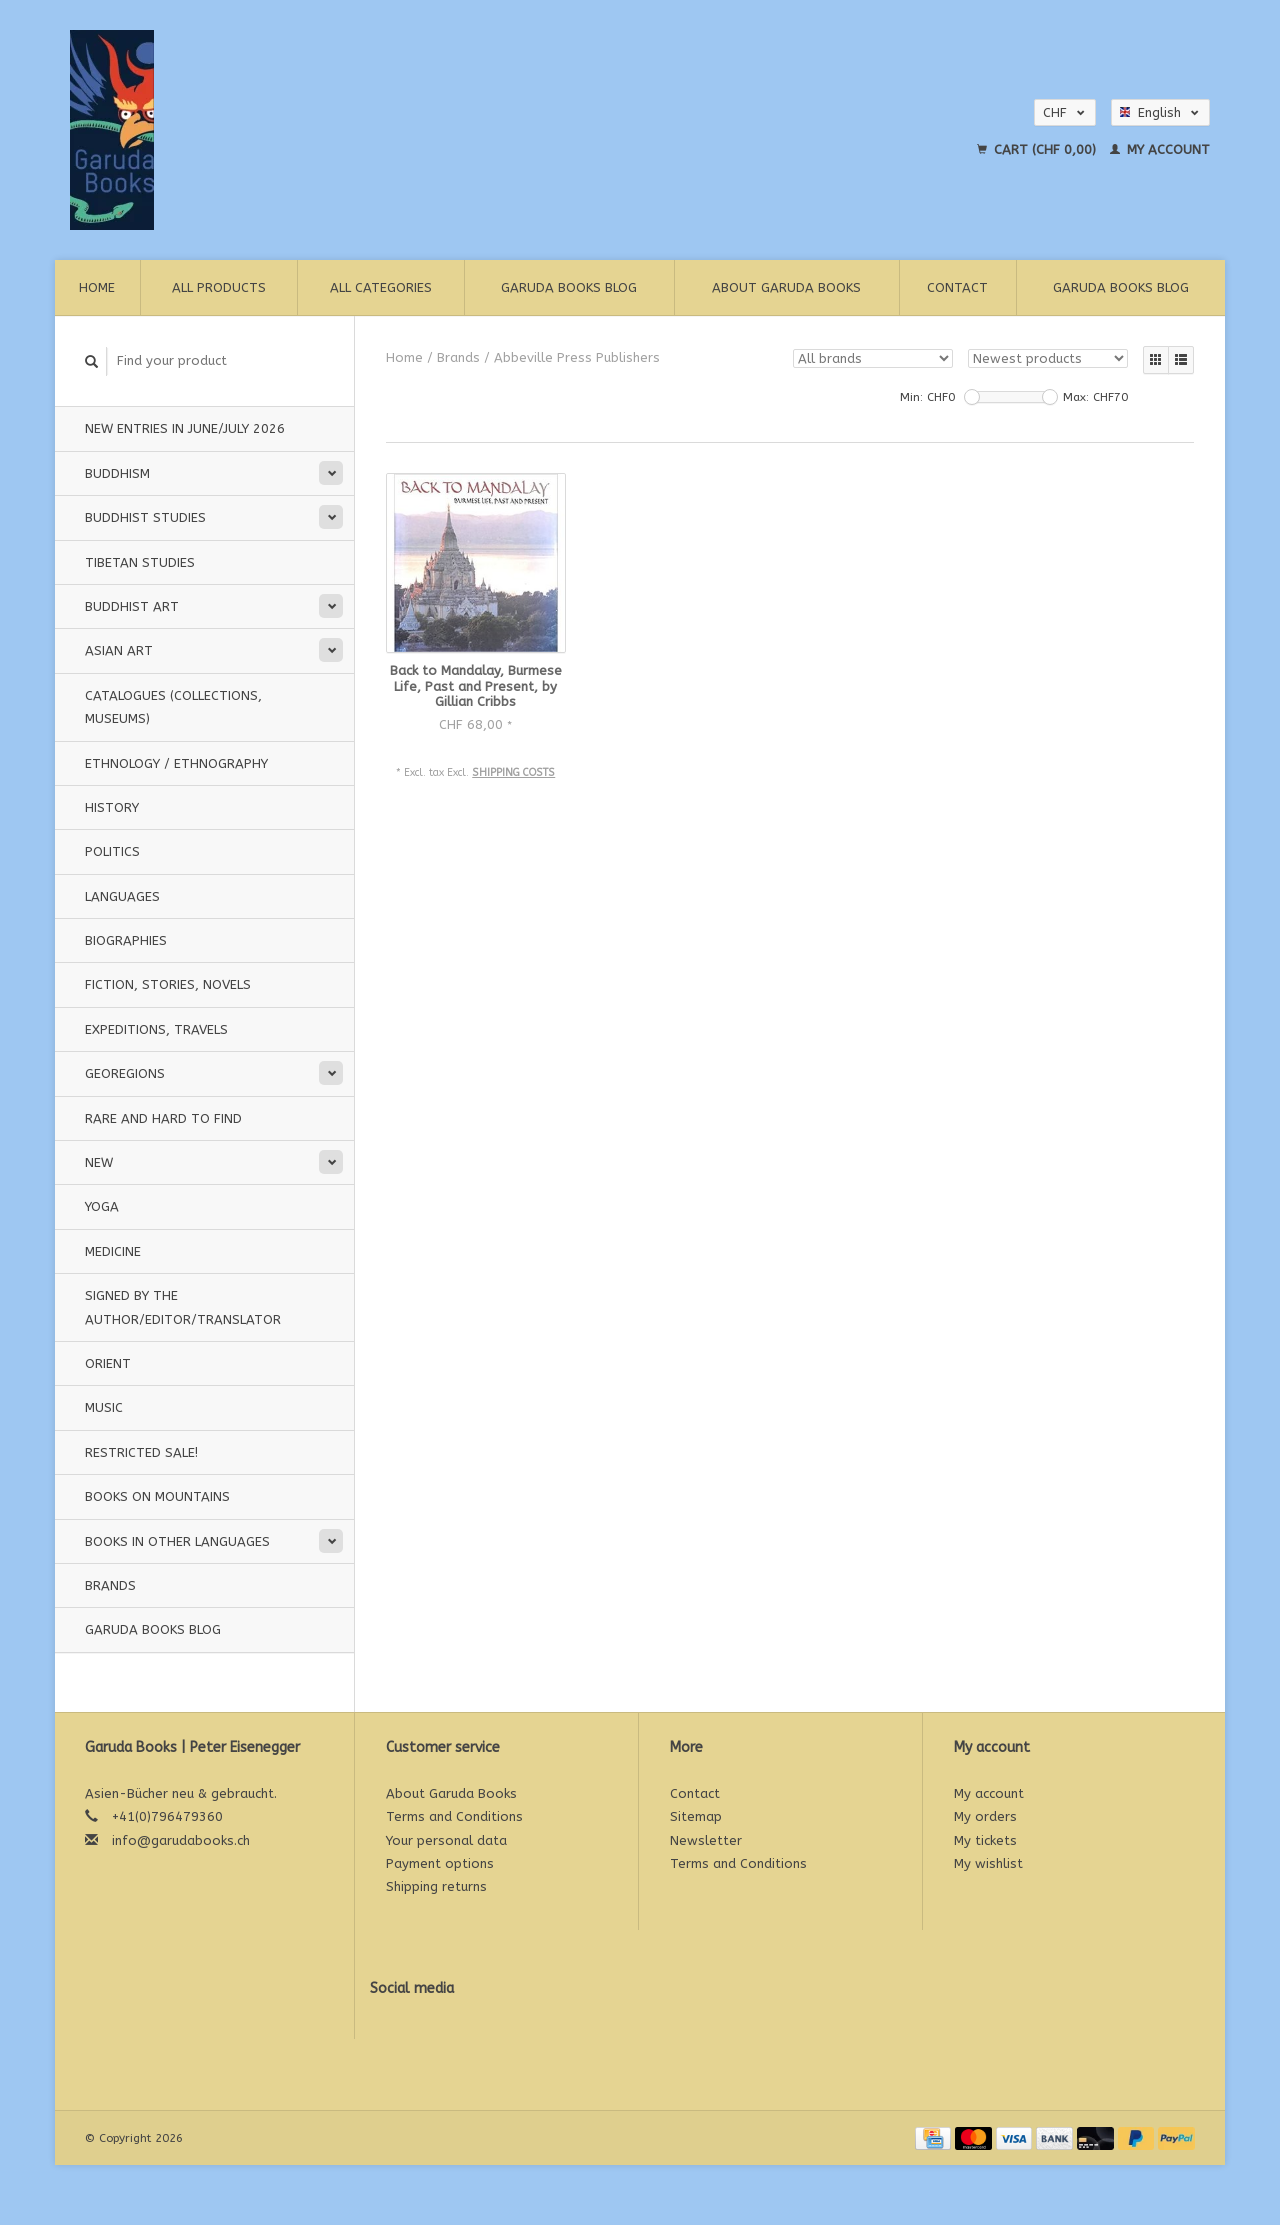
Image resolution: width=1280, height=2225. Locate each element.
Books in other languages (177, 1541)
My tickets (985, 1840)
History (112, 807)
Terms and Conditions (454, 1816)
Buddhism (117, 473)
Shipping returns (436, 1886)
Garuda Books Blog (569, 287)
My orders (985, 1816)
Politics (112, 851)
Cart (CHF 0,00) (1038, 149)
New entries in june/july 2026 (185, 428)
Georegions (125, 1073)
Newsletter (706, 1840)
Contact (957, 287)
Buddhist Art (132, 606)
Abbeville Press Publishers (577, 357)
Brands (110, 1585)
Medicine (113, 1251)
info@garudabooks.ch (181, 1840)
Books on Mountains (157, 1496)
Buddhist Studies (145, 517)
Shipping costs (513, 772)
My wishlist (988, 1863)
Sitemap (696, 1816)
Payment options (440, 1863)
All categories (381, 287)
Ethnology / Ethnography (176, 763)
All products (219, 287)
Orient (108, 1363)
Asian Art (119, 650)
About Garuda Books (786, 287)
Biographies (126, 940)
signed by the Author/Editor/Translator (183, 1307)
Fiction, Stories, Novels (168, 984)
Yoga (102, 1206)
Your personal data (446, 1840)
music (104, 1407)
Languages (122, 896)
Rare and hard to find (163, 1118)
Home (97, 287)
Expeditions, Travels (156, 1029)
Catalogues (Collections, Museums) (173, 707)
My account (1160, 149)
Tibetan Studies (140, 562)
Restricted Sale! (141, 1452)
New (99, 1162)
